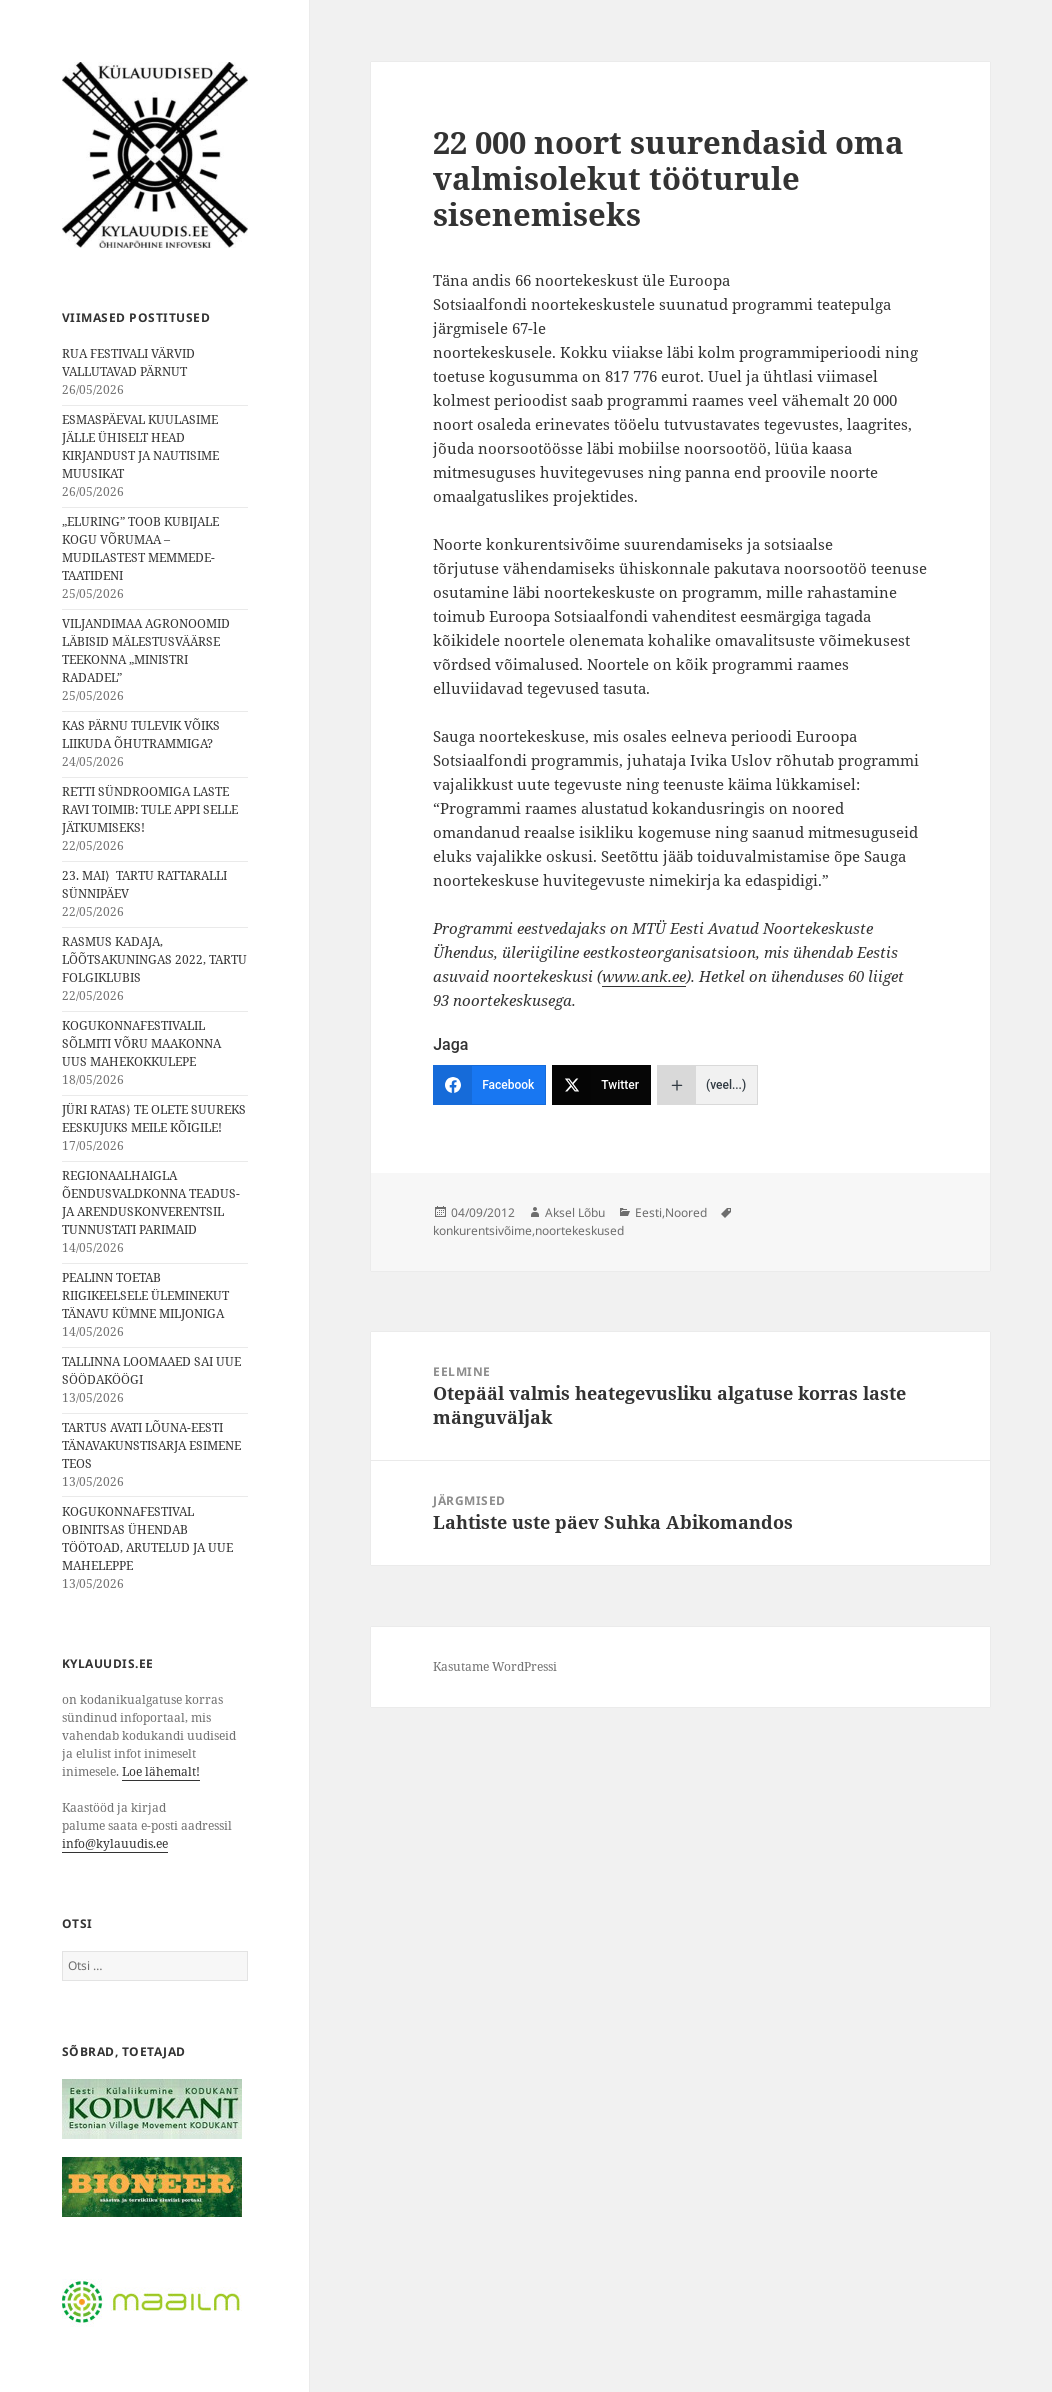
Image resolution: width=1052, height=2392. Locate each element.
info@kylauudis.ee (115, 1843)
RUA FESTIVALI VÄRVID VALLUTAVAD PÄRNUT (128, 362)
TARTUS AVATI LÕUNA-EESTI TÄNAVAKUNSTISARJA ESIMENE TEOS (151, 1445)
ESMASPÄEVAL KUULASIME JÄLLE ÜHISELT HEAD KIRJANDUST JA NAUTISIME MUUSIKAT (140, 446)
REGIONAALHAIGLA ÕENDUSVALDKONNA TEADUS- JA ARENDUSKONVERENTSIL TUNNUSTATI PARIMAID (151, 1202)
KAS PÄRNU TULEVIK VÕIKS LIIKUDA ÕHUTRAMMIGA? (141, 734)
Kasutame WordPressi (495, 1666)
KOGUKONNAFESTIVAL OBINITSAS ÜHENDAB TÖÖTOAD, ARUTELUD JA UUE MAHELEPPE (147, 1538)
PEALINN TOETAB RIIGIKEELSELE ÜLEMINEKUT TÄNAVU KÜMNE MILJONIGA (145, 1295)
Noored (686, 1212)
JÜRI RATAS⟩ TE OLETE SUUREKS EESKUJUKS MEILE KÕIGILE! (154, 1118)
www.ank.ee (644, 976)
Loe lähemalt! (161, 1771)
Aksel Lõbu (575, 1212)
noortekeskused (579, 1230)
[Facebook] (489, 1085)
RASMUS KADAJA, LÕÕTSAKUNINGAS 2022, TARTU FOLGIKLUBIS (154, 959)
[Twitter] (601, 1085)
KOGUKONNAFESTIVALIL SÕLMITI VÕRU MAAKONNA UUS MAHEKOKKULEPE (141, 1043)
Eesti (648, 1212)
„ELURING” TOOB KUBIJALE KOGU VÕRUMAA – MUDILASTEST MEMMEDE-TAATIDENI (140, 548)
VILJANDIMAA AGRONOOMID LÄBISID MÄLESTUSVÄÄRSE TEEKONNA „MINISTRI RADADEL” (146, 650)
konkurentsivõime (482, 1230)
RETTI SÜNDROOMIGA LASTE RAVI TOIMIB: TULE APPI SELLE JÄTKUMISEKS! (150, 809)
